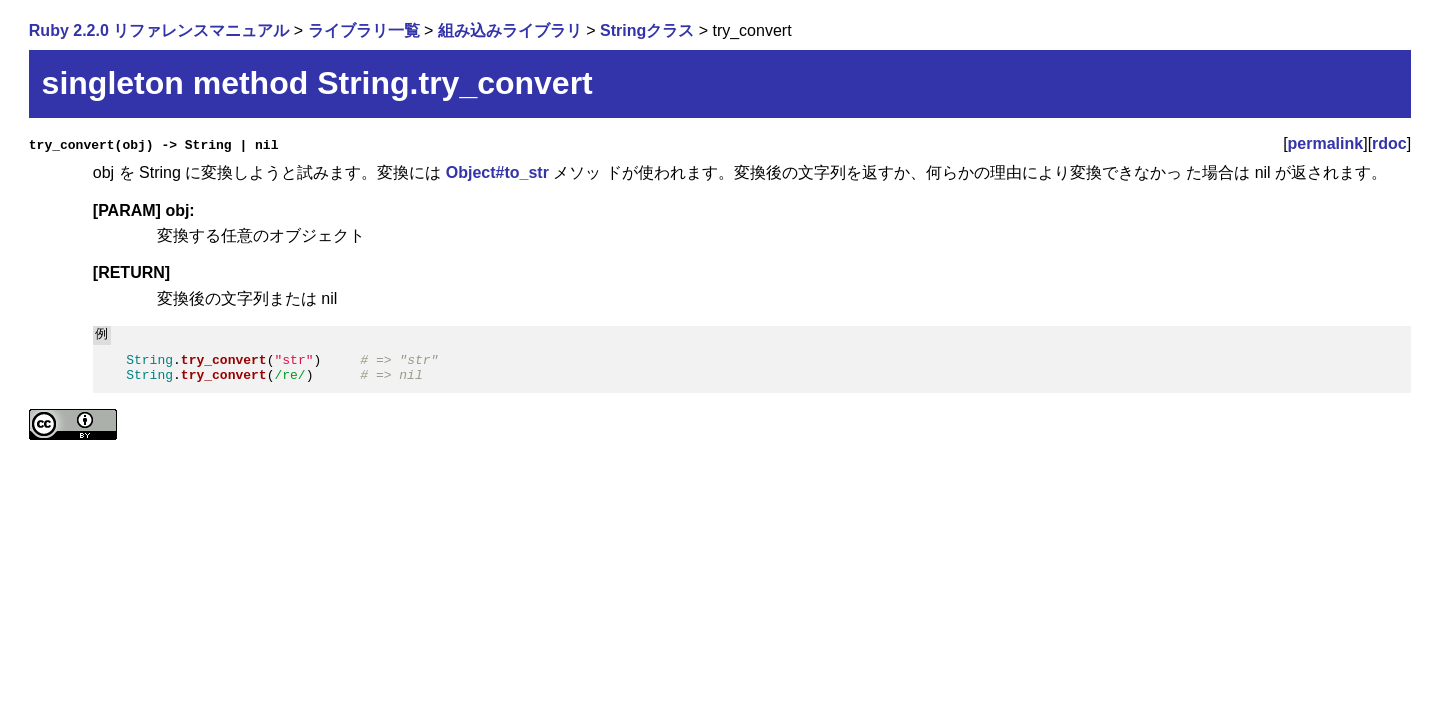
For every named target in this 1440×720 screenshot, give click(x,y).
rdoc (1389, 143)
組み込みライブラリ (510, 30)
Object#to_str (497, 172)
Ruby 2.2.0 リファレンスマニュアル (159, 30)
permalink (1326, 143)
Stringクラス (647, 30)
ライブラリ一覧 (364, 30)
